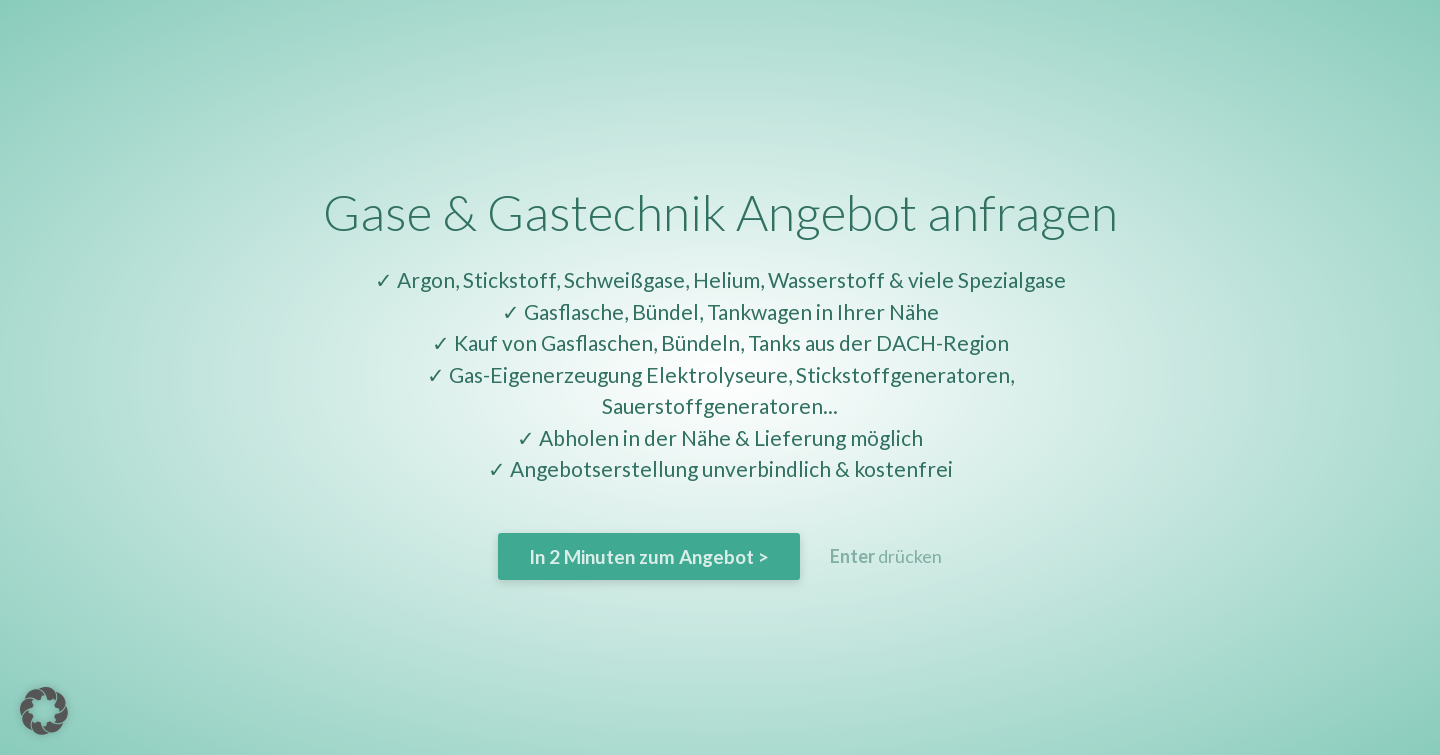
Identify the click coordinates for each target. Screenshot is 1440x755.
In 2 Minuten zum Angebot (649, 556)
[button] (44, 711)
